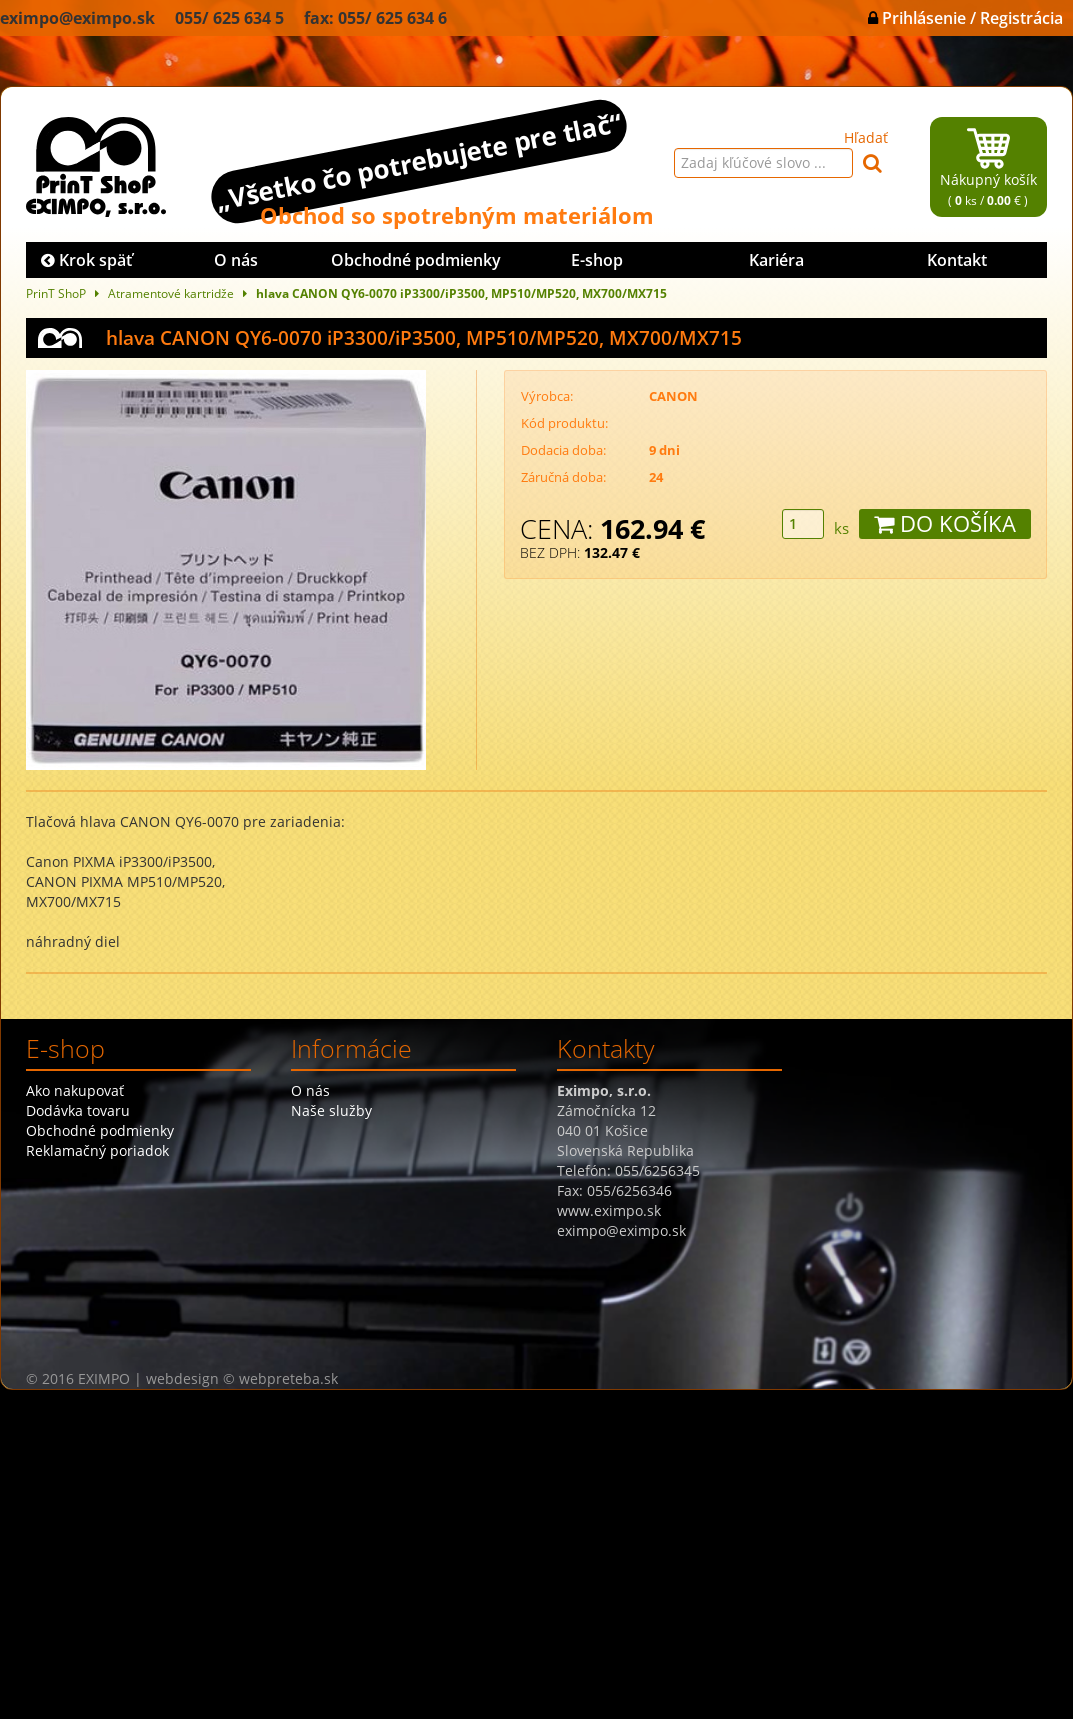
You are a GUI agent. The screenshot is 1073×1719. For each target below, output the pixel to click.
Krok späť (86, 260)
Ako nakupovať (75, 1090)
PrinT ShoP (56, 293)
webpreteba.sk (288, 1378)
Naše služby (331, 1110)
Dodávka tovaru (78, 1110)
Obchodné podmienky (416, 260)
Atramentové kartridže (171, 293)
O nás (236, 260)
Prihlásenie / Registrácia (965, 18)
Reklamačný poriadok (97, 1150)
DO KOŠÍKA (945, 523)
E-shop (597, 260)
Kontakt (957, 260)
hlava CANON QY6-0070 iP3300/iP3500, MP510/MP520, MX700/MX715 (461, 293)
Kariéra (776, 260)
